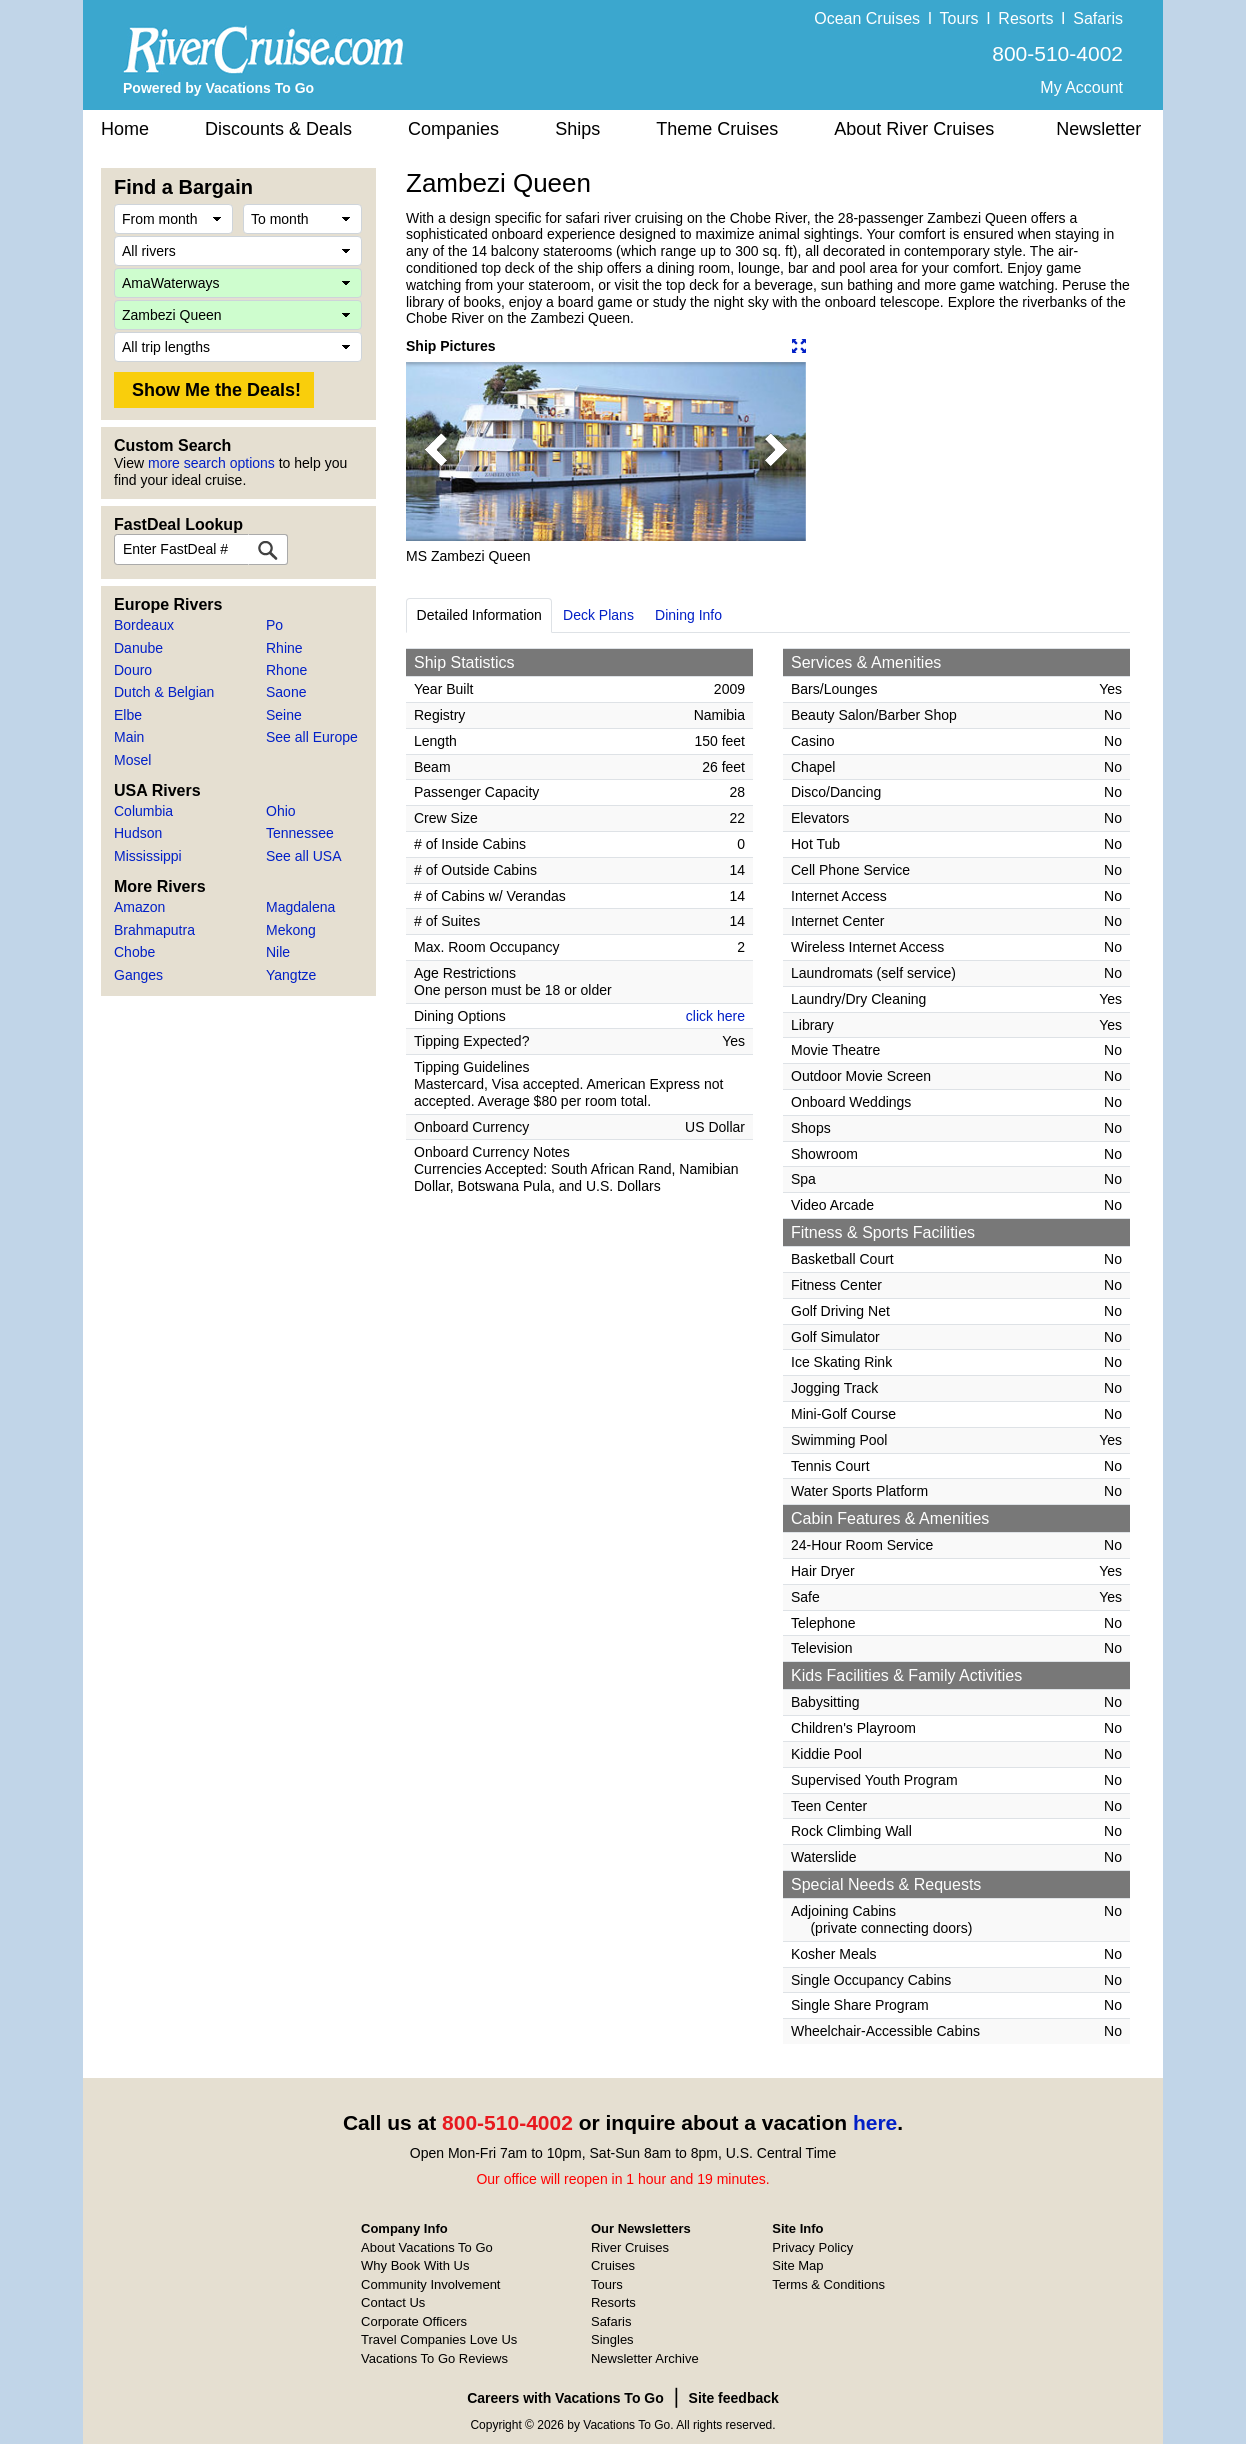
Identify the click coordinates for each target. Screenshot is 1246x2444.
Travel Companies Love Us (439, 2339)
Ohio (281, 811)
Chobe (134, 952)
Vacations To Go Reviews (434, 2358)
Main (129, 737)
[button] (436, 451)
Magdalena (300, 907)
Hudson (138, 833)
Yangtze (291, 975)
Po (274, 625)
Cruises (613, 2265)
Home (125, 129)
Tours (958, 18)
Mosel (132, 760)
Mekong (291, 930)
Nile (278, 952)
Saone (286, 692)
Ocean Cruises (867, 18)
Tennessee (300, 833)
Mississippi (148, 856)
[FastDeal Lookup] (268, 549)
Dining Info (688, 615)
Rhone (286, 670)
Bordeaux (144, 625)
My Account (1081, 87)
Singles (612, 2339)
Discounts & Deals (278, 129)
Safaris (1098, 18)
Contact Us (393, 2302)
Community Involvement (430, 2284)
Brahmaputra (154, 930)
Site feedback (734, 2398)
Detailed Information (479, 615)
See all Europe (312, 737)
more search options (211, 463)
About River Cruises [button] (914, 129)
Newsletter (1098, 129)
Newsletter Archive (645, 2358)
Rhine (284, 648)
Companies (453, 129)
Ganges (138, 975)
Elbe (128, 715)
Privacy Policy (812, 2247)
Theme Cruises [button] (717, 129)
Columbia (143, 811)
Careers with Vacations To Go (565, 2398)
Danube (138, 648)
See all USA (303, 856)
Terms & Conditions (828, 2284)
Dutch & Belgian (164, 692)
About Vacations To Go (427, 2247)
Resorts (1025, 18)
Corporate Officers (414, 2321)
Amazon (139, 907)
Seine (284, 715)
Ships (577, 129)
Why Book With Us (415, 2265)
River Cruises (630, 2247)
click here (715, 1016)
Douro (133, 670)
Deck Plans (598, 615)
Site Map (797, 2265)
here (875, 2122)
